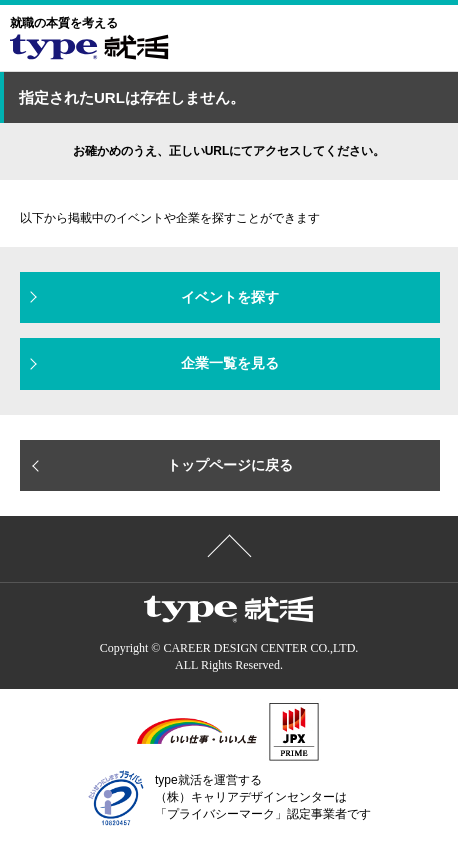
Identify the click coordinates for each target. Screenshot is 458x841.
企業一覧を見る (230, 363)
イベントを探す (230, 297)
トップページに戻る (230, 465)
